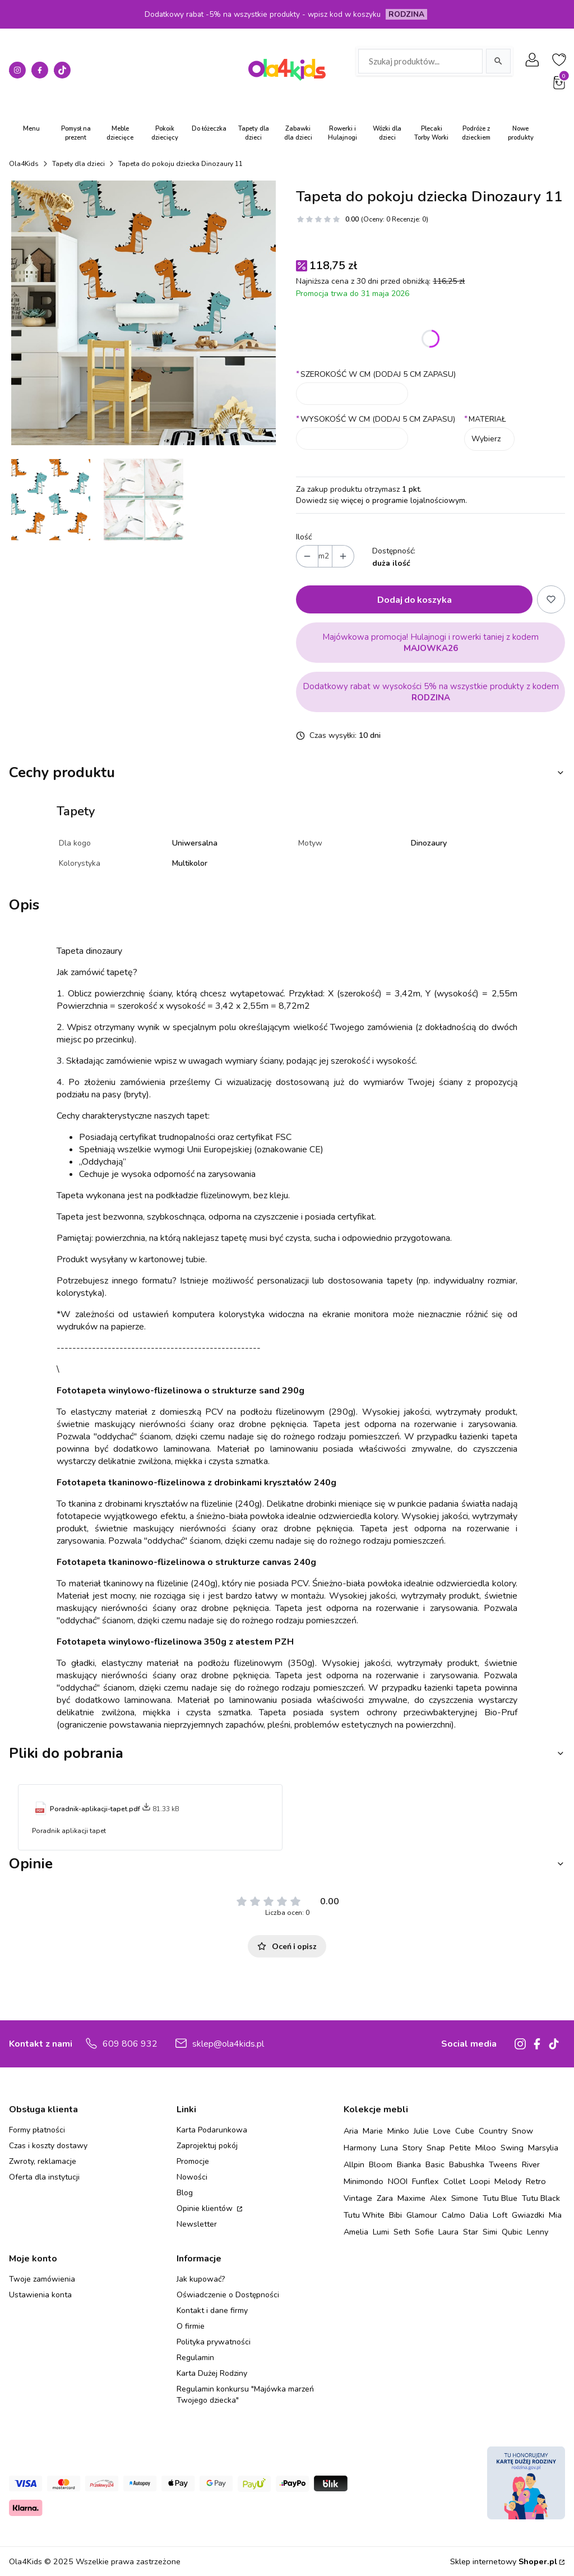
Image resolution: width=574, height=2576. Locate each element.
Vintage (358, 2198)
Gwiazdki (528, 2214)
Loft (500, 2214)
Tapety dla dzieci (78, 163)
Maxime (411, 2198)
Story (412, 2147)
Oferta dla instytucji (44, 2177)
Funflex (425, 2181)
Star (470, 2231)
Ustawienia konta (40, 2294)
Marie (373, 2130)
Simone (464, 2198)
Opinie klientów (206, 2208)
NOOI (398, 2181)
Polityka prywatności (214, 2342)
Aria (351, 2130)
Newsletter (197, 2224)
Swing (512, 2147)
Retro (536, 2181)
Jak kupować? (201, 2279)
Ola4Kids (24, 163)
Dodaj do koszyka (414, 599)
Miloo (485, 2147)
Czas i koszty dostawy (48, 2145)
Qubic (512, 2231)
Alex (438, 2198)
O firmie (191, 2326)
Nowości (192, 2177)
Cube (464, 2130)
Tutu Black (541, 2198)
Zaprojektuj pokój (207, 2145)
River (531, 2164)
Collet (454, 2181)
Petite (460, 2147)
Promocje (193, 2161)
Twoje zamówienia (42, 2279)
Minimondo (363, 2181)
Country (493, 2130)
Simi (490, 2231)
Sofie (424, 2231)
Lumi (381, 2231)
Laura (448, 2231)
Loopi (480, 2181)
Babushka (466, 2164)
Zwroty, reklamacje (42, 2161)
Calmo (453, 2214)
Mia (555, 2214)
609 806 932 (130, 2044)
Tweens (503, 2164)
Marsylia (543, 2147)
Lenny (537, 2231)
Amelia (356, 2231)
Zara (385, 2198)
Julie (421, 2130)
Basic (435, 2164)
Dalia (479, 2214)
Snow (522, 2130)
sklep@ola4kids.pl (228, 2044)
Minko (398, 2130)
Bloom (380, 2164)
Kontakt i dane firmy (212, 2310)
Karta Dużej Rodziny (212, 2373)
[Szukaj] (498, 61)
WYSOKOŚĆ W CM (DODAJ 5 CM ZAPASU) (375, 419)
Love (442, 2130)
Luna (389, 2147)
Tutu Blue (500, 2198)
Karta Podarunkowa (212, 2130)
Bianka (409, 2164)
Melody (507, 2181)
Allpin (354, 2164)
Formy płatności (37, 2130)
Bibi (395, 2214)
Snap (436, 2147)
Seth (402, 2231)
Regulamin (195, 2357)
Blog (185, 2192)
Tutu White (364, 2214)
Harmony (360, 2147)
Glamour (421, 2214)
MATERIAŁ (485, 419)
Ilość (304, 537)
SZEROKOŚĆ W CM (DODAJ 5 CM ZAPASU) (376, 374)
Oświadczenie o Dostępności (228, 2294)
